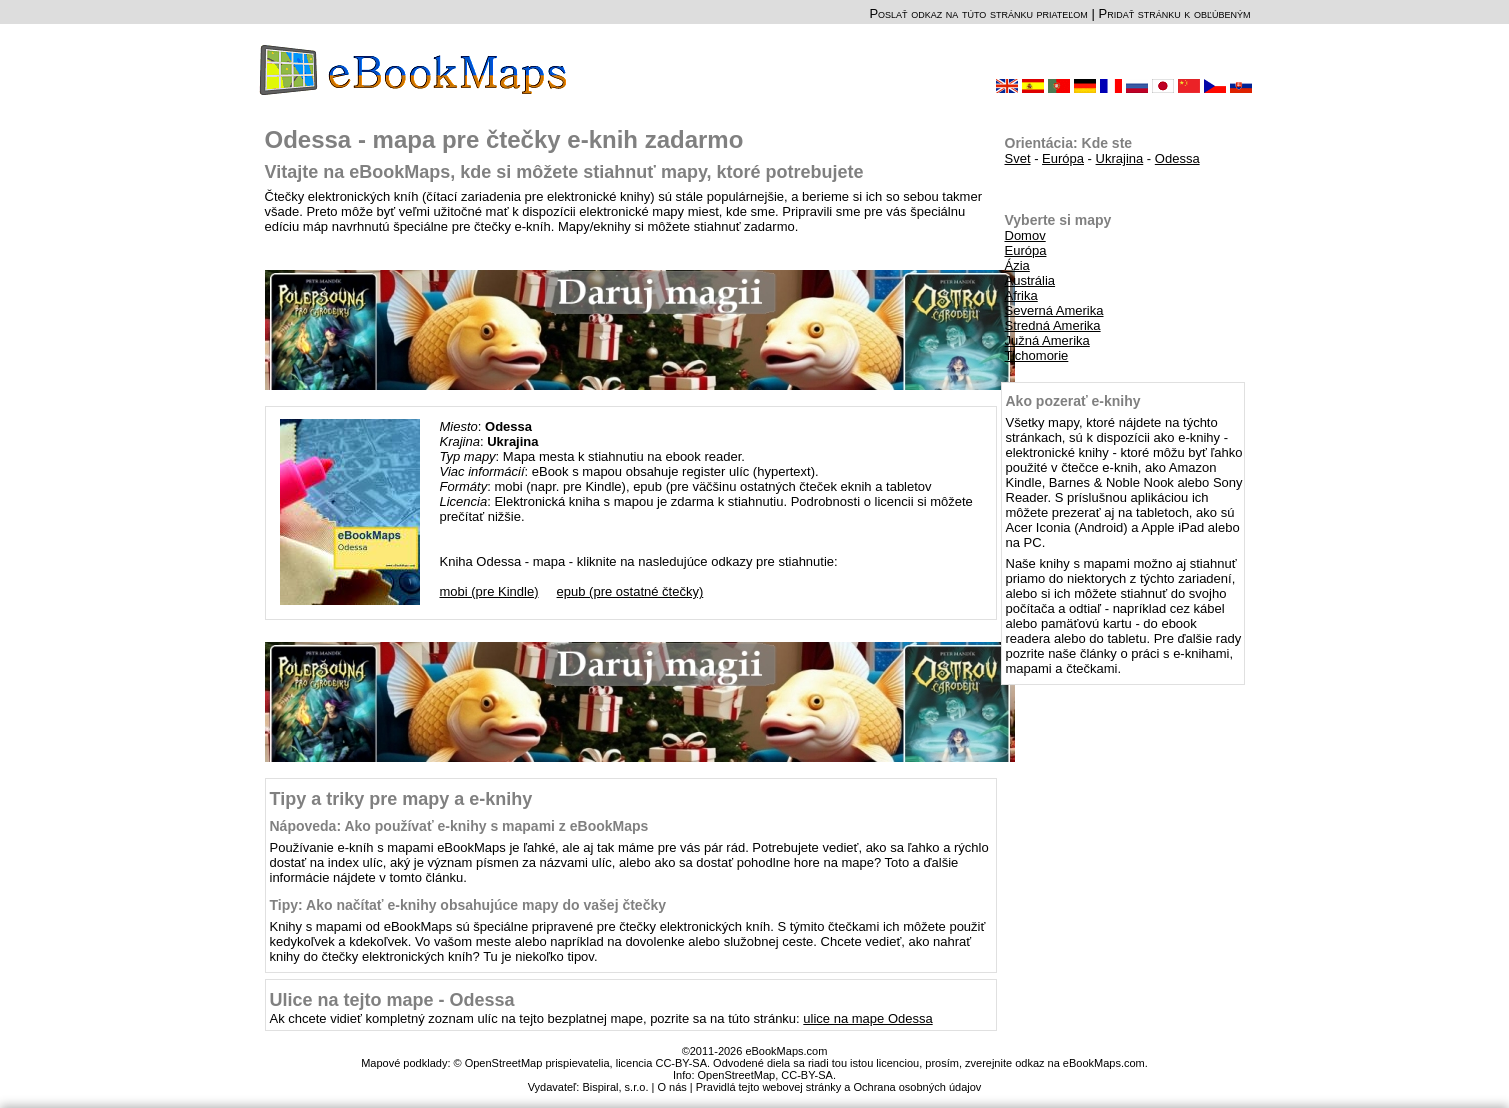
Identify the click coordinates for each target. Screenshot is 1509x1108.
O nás (671, 1087)
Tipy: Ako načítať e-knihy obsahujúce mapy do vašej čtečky (468, 905)
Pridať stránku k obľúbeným (1174, 13)
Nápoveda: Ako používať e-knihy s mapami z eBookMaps (459, 826)
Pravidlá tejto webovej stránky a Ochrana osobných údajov (839, 1087)
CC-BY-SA (807, 1075)
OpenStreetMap (737, 1075)
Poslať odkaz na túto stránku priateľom (978, 13)
